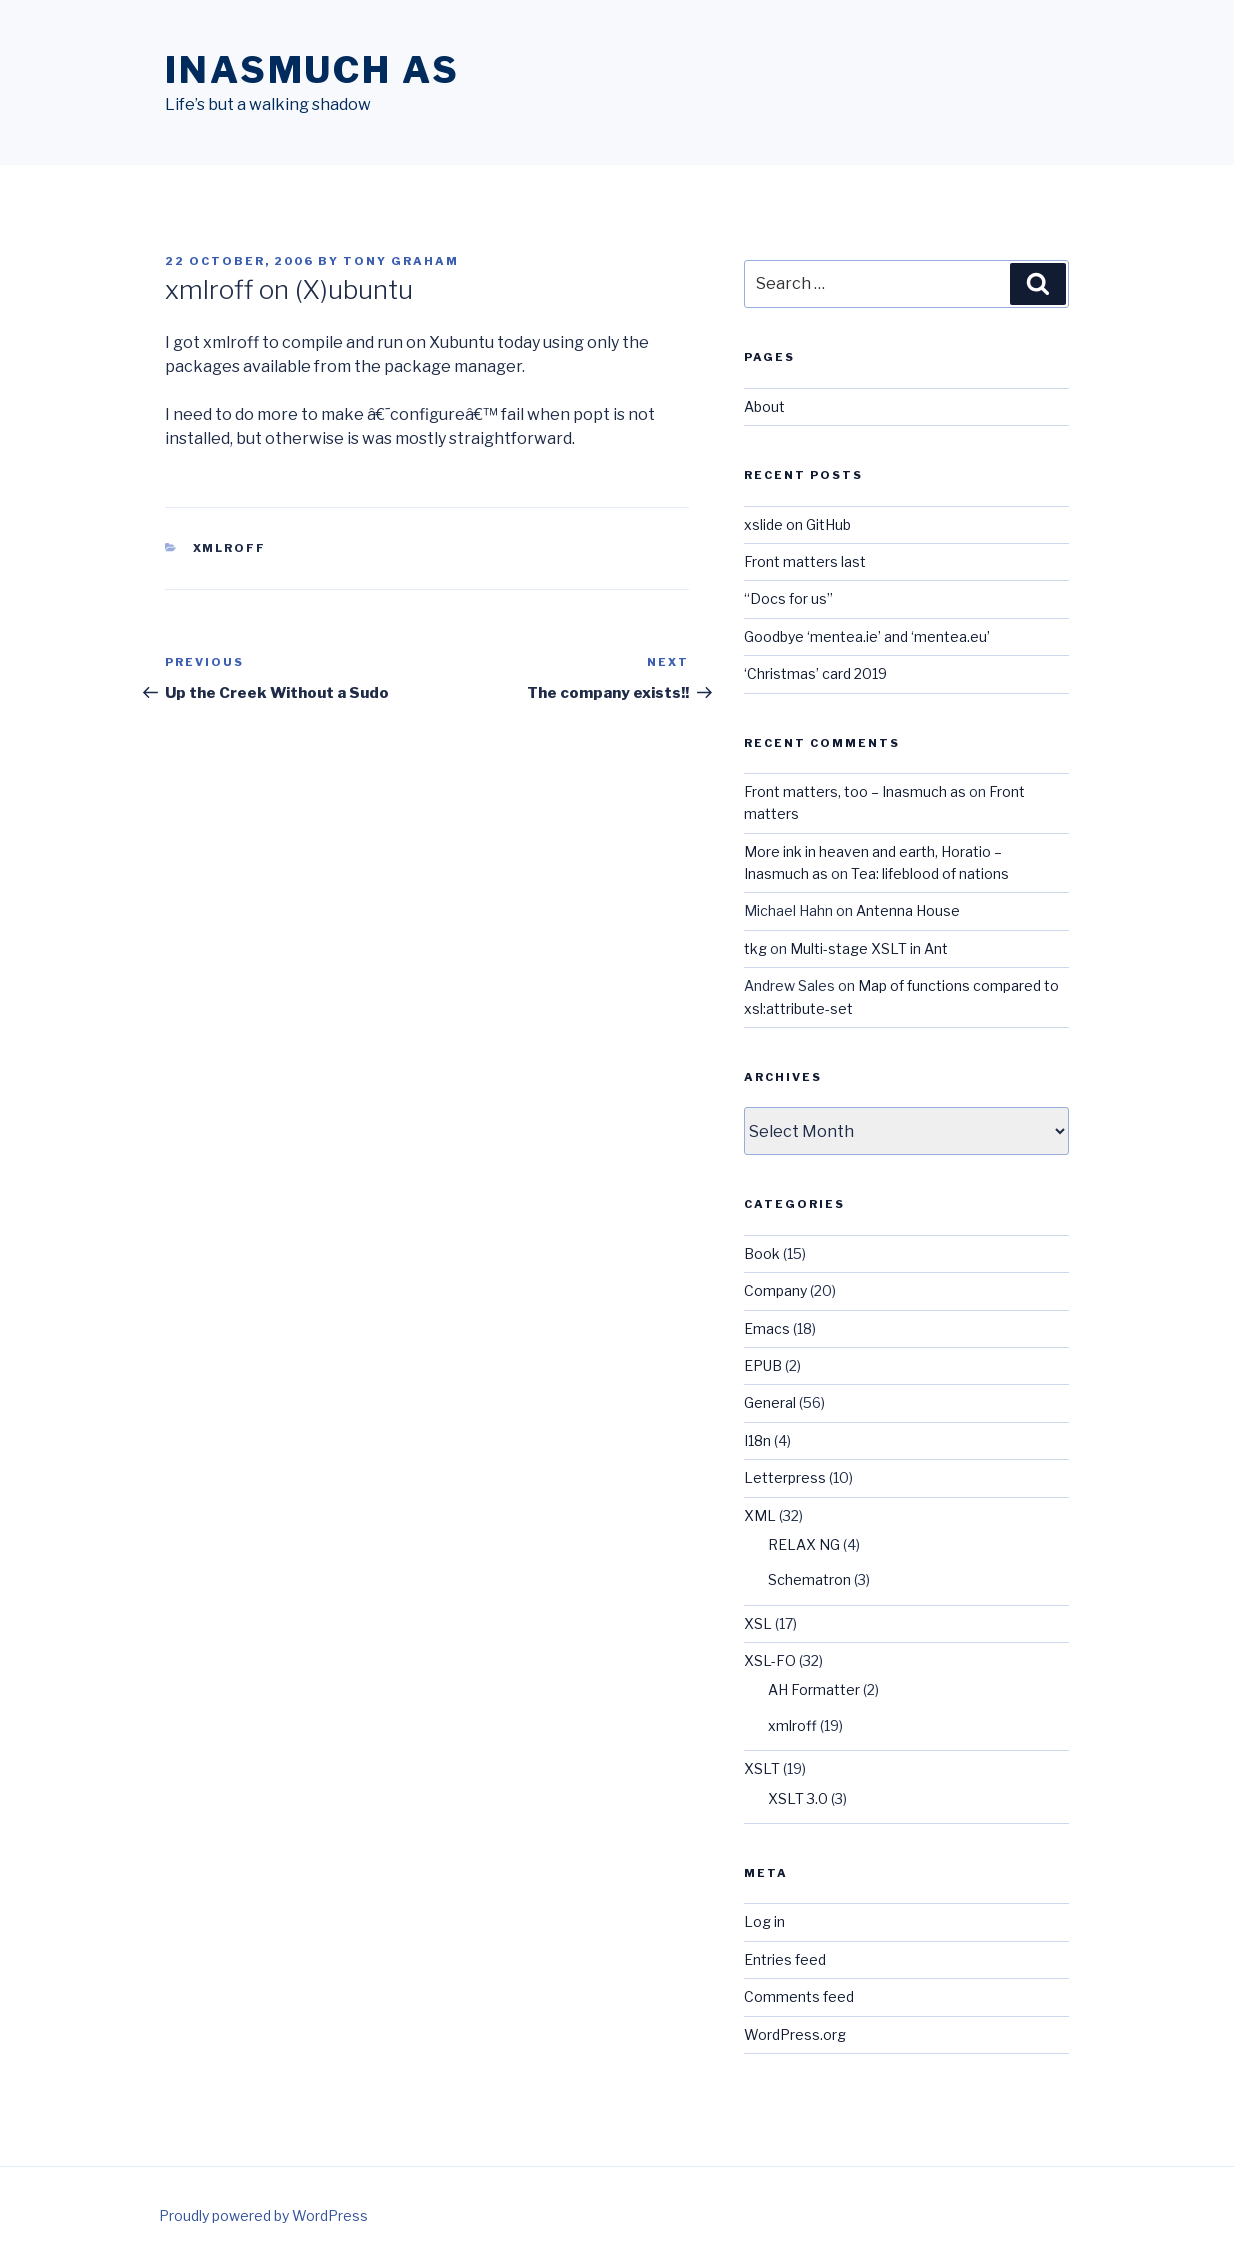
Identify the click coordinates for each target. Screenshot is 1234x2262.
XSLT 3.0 (798, 1798)
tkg (755, 948)
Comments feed (799, 1996)
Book (762, 1253)
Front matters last (805, 561)
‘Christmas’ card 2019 (815, 673)
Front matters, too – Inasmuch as (855, 791)
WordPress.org (795, 2034)
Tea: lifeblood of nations (930, 873)
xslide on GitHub (797, 524)
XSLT (762, 1768)
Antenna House (908, 910)
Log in (764, 1921)
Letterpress (785, 1477)
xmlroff (230, 548)
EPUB (763, 1365)
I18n (757, 1440)
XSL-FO (770, 1660)
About (764, 406)
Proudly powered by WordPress (263, 2215)
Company (775, 1290)
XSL (758, 1623)
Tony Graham (401, 261)
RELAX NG (804, 1544)
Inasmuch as (312, 70)
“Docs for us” (788, 598)
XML (760, 1515)
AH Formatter (814, 1689)
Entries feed (785, 1959)
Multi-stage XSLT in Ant (869, 948)
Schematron (809, 1579)
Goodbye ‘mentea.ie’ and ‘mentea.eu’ (867, 636)
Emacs (767, 1328)
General (770, 1402)
